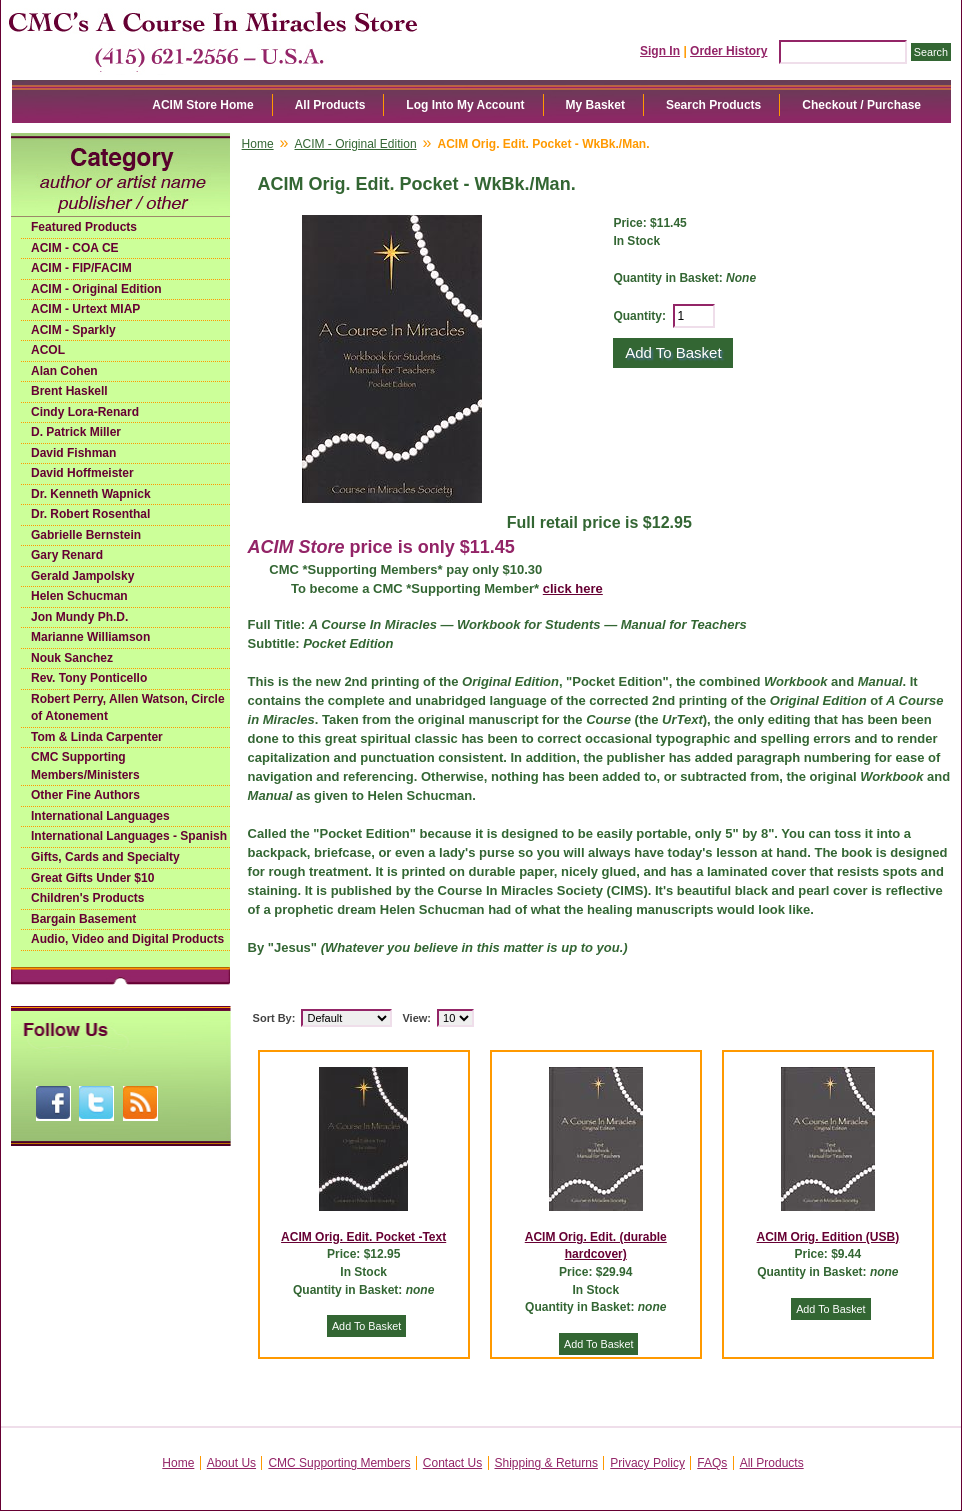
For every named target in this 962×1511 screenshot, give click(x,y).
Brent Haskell (69, 391)
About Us (231, 1463)
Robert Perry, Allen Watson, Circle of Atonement (128, 708)
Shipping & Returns (546, 1463)
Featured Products (84, 227)
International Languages (100, 816)
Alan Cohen (64, 371)
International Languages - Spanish (129, 836)
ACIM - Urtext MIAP (85, 309)
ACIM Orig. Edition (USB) (828, 1237)
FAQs (712, 1463)
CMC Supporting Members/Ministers (85, 766)
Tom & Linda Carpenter (97, 737)
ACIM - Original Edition (96, 289)
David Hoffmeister (82, 473)
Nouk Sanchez (72, 658)
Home (258, 144)
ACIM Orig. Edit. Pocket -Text (363, 1237)
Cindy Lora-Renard (85, 412)
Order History (728, 51)
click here (573, 588)
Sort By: (274, 1018)
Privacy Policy (647, 1463)
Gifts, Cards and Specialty (105, 857)
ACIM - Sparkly (73, 330)
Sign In (660, 51)
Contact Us (452, 1463)
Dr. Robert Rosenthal (90, 514)
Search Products (713, 105)
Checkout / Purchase (861, 105)
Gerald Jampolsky (82, 576)
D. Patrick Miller (76, 432)
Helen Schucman (79, 596)
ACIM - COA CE (75, 248)
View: (416, 1018)
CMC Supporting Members (339, 1463)
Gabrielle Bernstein (86, 535)
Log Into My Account (465, 105)
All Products (330, 105)
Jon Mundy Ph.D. (79, 617)
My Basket (595, 105)
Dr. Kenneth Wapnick (91, 494)
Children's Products (88, 898)
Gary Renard (67, 555)
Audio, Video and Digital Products (127, 939)
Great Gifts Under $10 (92, 878)
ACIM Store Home (202, 105)
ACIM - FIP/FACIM (81, 268)
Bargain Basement (83, 919)
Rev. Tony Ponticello (89, 678)
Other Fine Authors (85, 795)
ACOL (48, 350)
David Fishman (73, 453)
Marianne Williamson (90, 637)
